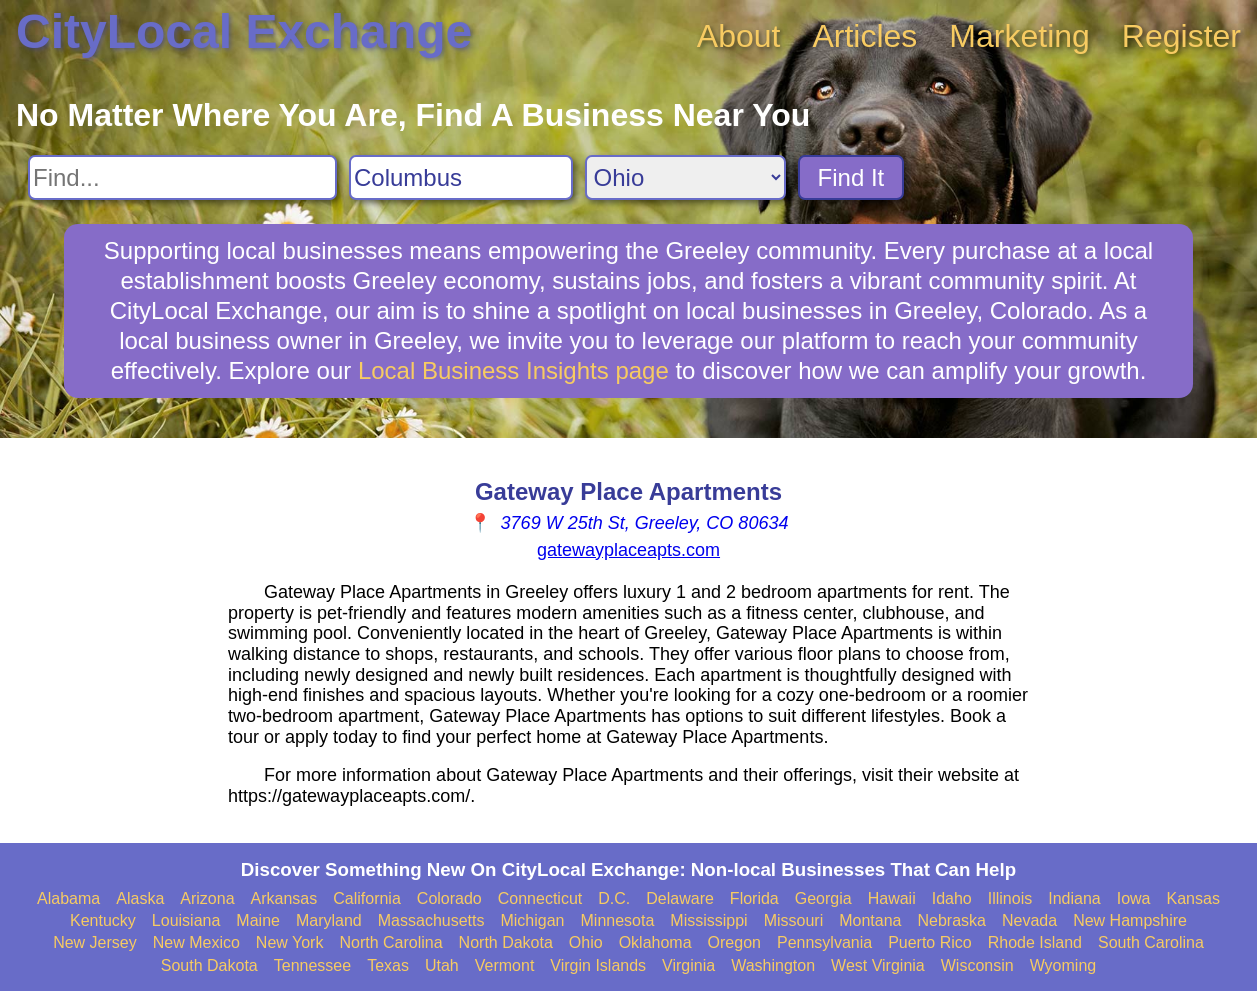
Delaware (680, 898)
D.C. (614, 898)
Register (1181, 36)
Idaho (952, 898)
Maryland (329, 920)
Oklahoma (655, 942)
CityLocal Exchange (244, 31)
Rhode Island (1035, 942)
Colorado (449, 898)
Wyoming (1063, 965)
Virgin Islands (598, 965)
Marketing (1019, 36)
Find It (851, 177)
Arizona (207, 898)
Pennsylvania (824, 942)
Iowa (1134, 898)
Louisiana (186, 920)
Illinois (1010, 898)
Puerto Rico (930, 942)
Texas (388, 965)
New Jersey (95, 942)
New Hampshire (1130, 920)
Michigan (532, 920)
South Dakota (209, 965)
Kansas (1193, 898)
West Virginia (878, 965)
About (739, 36)
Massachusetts (431, 920)
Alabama (68, 898)
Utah (442, 965)
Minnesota (618, 920)
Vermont (505, 965)
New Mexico (196, 942)
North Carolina (390, 942)
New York (290, 942)
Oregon (734, 942)
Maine (258, 920)
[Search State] (685, 177)
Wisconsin (977, 965)
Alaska (140, 898)
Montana (870, 920)
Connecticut (540, 898)
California (367, 898)
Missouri (794, 920)
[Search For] (182, 177)
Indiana (1074, 898)
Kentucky (103, 920)
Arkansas (284, 898)
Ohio (586, 942)
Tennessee (312, 965)
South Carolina (1151, 942)
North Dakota (506, 942)
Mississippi (708, 920)
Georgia (823, 898)
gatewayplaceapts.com (628, 550)
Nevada (1029, 920)
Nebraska (952, 920)
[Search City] (461, 177)
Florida (754, 898)
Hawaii (892, 898)
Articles (864, 36)
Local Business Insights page (513, 370)
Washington (773, 965)
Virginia (688, 965)
